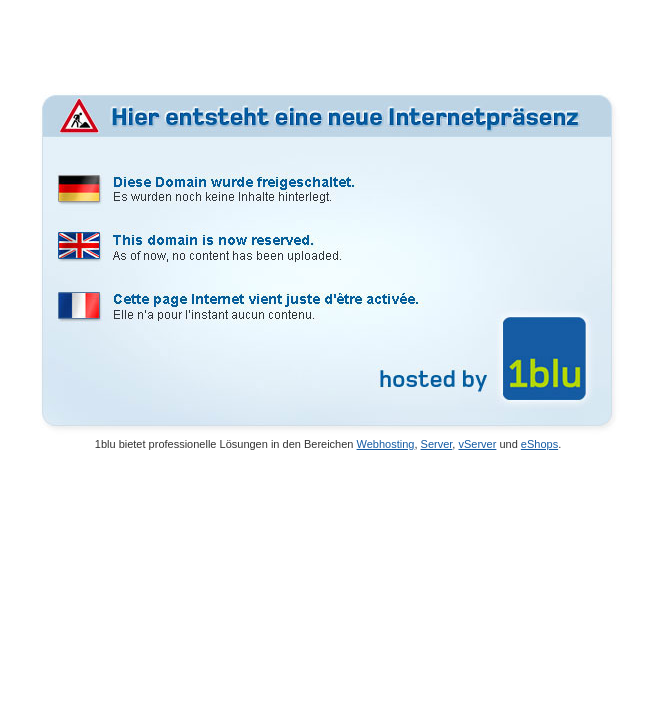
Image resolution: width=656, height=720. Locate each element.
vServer (477, 444)
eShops (539, 444)
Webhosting (386, 444)
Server (437, 444)
